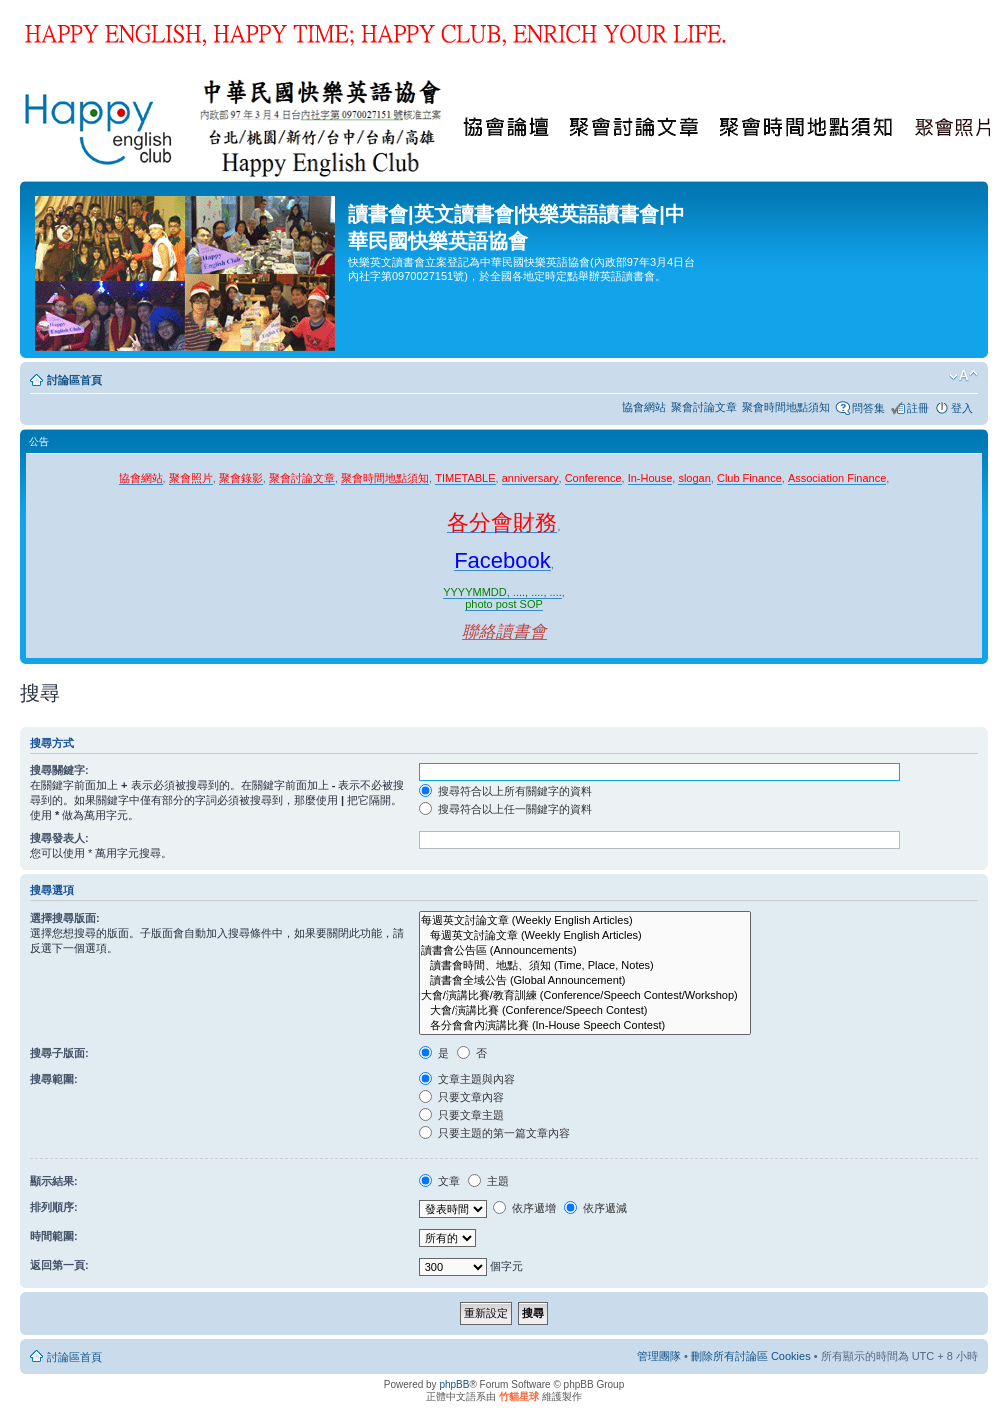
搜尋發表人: (59, 838)
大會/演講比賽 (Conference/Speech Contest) (585, 1010)
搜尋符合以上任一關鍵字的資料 (505, 809)
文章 (439, 1181)
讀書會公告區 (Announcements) (585, 950)
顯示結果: (54, 1181)
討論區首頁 (74, 380)
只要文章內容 (461, 1097)
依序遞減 (595, 1208)
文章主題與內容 (467, 1079)
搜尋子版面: (59, 1053)
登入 (962, 408)
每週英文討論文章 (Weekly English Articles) (585, 920)
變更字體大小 (963, 376)
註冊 (918, 408)
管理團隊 (659, 1356)
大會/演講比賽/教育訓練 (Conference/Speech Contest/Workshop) (585, 995)
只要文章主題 (461, 1115)
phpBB (454, 1384)
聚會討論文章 (704, 407)
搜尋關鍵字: (59, 770)
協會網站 (644, 407)
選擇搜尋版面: (65, 918)
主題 (488, 1181)
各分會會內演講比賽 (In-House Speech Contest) (585, 1025)
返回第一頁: (59, 1265)
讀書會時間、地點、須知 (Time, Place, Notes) (585, 965)
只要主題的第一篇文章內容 (494, 1133)
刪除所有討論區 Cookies (751, 1356)
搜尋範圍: (54, 1079)
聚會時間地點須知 (786, 407)
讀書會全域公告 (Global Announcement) (585, 980)
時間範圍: (54, 1236)
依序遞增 (524, 1208)
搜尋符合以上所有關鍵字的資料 (505, 791)
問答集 (868, 408)
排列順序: (54, 1207)
